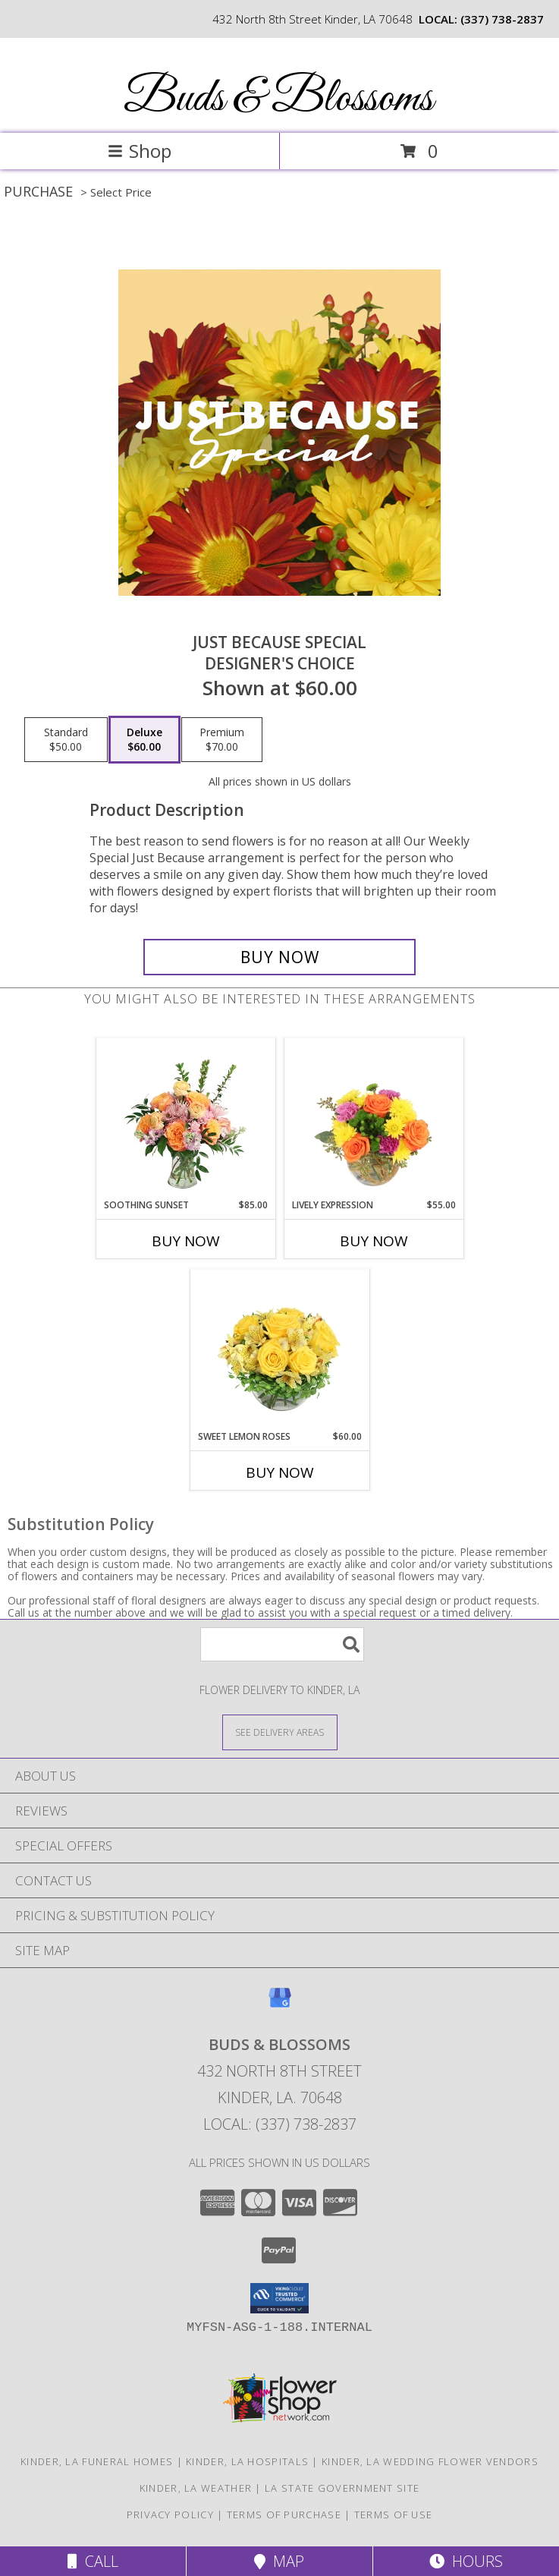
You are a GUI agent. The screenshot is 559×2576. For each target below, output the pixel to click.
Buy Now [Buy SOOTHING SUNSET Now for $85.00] (186, 1241)
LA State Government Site (342, 2488)
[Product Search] (282, 1644)
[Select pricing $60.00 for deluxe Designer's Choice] (144, 740)
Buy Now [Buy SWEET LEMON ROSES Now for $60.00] (280, 1472)
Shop (139, 150)
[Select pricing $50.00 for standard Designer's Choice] (66, 740)
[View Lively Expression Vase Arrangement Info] (373, 1118)
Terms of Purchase (284, 2514)
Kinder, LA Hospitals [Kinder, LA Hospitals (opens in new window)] (247, 2461)
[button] (279, 2298)
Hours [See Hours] (466, 2561)
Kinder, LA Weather (196, 2488)
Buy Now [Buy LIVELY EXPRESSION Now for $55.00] (374, 1241)
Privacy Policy (170, 2514)
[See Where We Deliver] (280, 1731)
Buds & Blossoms (278, 99)
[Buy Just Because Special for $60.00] (279, 957)
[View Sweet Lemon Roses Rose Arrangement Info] (279, 1349)
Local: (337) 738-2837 (279, 2124)
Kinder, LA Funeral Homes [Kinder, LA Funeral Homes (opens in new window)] (96, 2461)
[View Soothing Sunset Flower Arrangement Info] (185, 1118)
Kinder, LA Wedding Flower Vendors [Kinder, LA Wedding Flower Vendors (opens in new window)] (430, 2461)
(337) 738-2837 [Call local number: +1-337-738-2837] (502, 19)
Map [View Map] (279, 2561)
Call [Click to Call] (93, 2561)
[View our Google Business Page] (280, 2005)
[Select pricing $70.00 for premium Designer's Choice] (222, 740)
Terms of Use (393, 2514)
